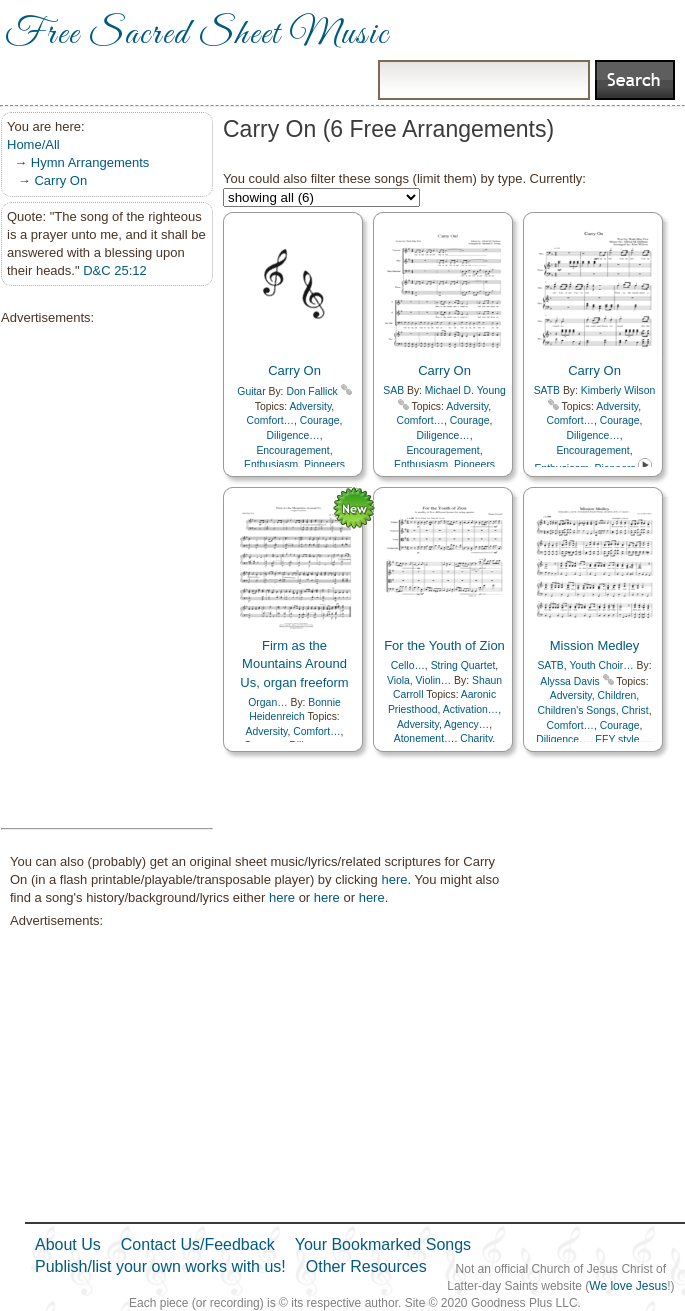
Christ (634, 710)
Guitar (251, 391)
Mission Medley (595, 645)
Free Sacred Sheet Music (197, 35)
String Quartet (463, 665)
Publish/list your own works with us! (160, 1266)
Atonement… (424, 738)
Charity (476, 738)
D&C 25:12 (115, 270)
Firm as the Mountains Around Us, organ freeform (294, 663)
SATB (547, 390)
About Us (68, 1244)
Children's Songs (576, 710)
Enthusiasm (271, 464)
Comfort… (270, 420)
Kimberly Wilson (618, 390)
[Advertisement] (101, 578)
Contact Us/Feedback (198, 1244)
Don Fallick (311, 391)
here (394, 879)
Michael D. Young (465, 390)
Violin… (434, 680)
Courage (320, 420)
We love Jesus (628, 1286)
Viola (398, 680)
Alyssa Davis (569, 681)
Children (617, 695)
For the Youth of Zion (444, 645)
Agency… (466, 724)
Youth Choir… (601, 665)
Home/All (33, 144)
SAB (393, 390)
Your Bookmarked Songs (383, 1244)
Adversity (310, 406)
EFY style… (622, 739)
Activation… (470, 709)
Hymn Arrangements (90, 162)
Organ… (267, 702)
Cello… (408, 665)
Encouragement (292, 450)
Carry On (60, 180)
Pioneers (324, 464)
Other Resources (366, 1266)
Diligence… (292, 435)
